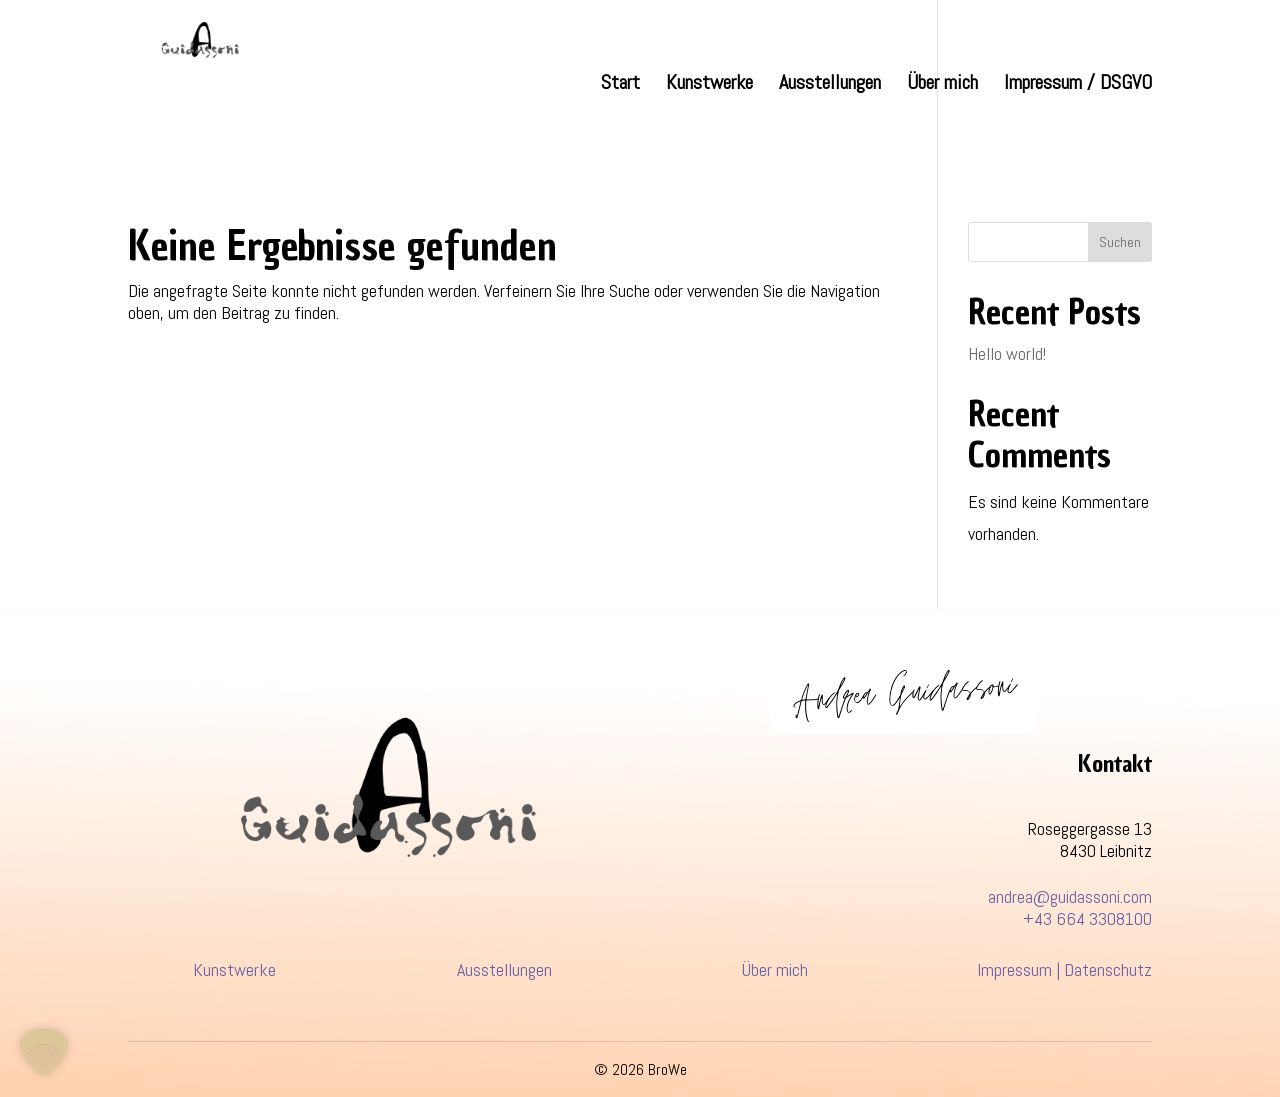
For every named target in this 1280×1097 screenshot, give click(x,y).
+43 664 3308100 (1087, 918)
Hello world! (1007, 353)
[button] (44, 1053)
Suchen (1120, 242)
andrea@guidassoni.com (1070, 896)
